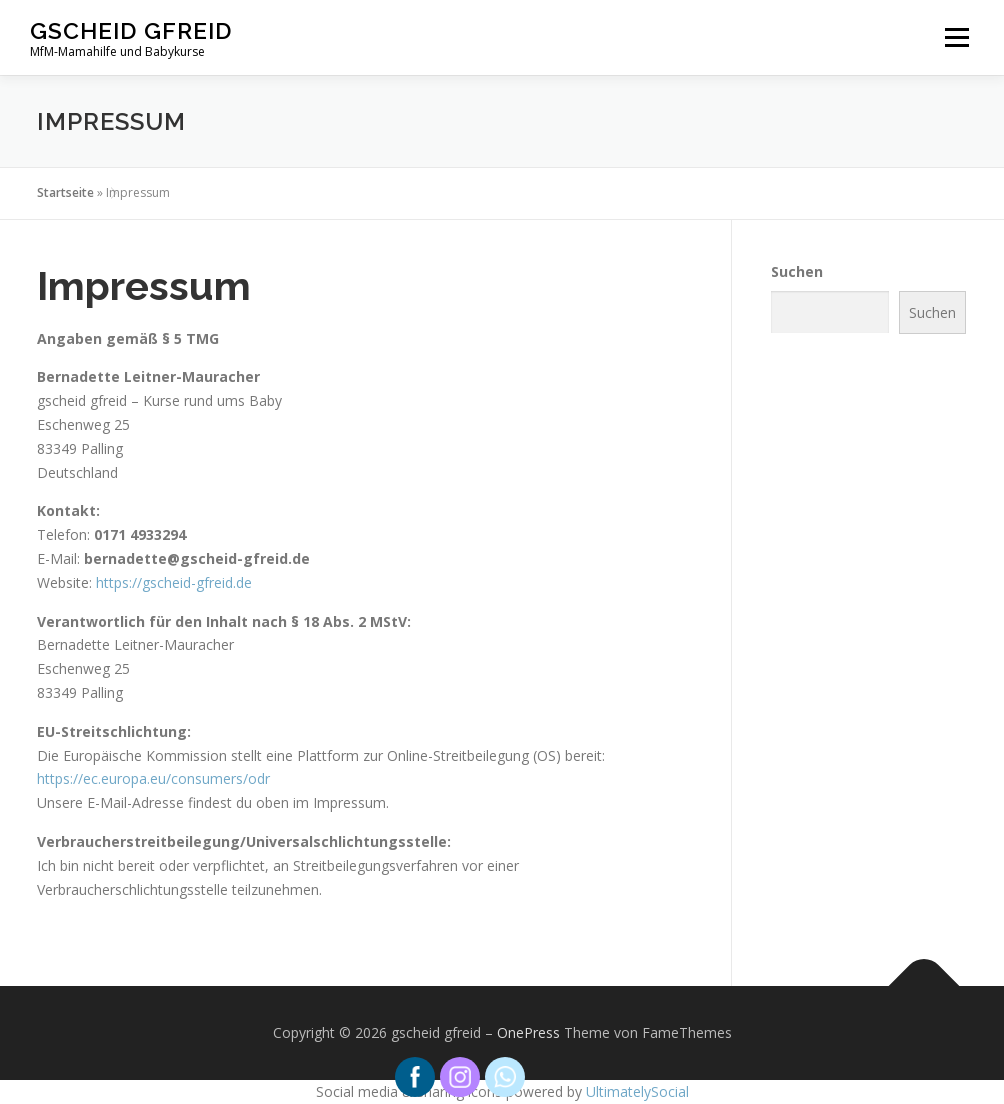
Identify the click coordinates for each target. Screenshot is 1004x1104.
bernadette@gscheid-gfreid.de (197, 558)
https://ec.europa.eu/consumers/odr (153, 778)
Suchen (797, 271)
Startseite (65, 192)
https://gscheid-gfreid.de (174, 582)
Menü (956, 37)
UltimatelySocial (637, 1091)
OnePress (528, 1032)
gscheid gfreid (131, 30)
